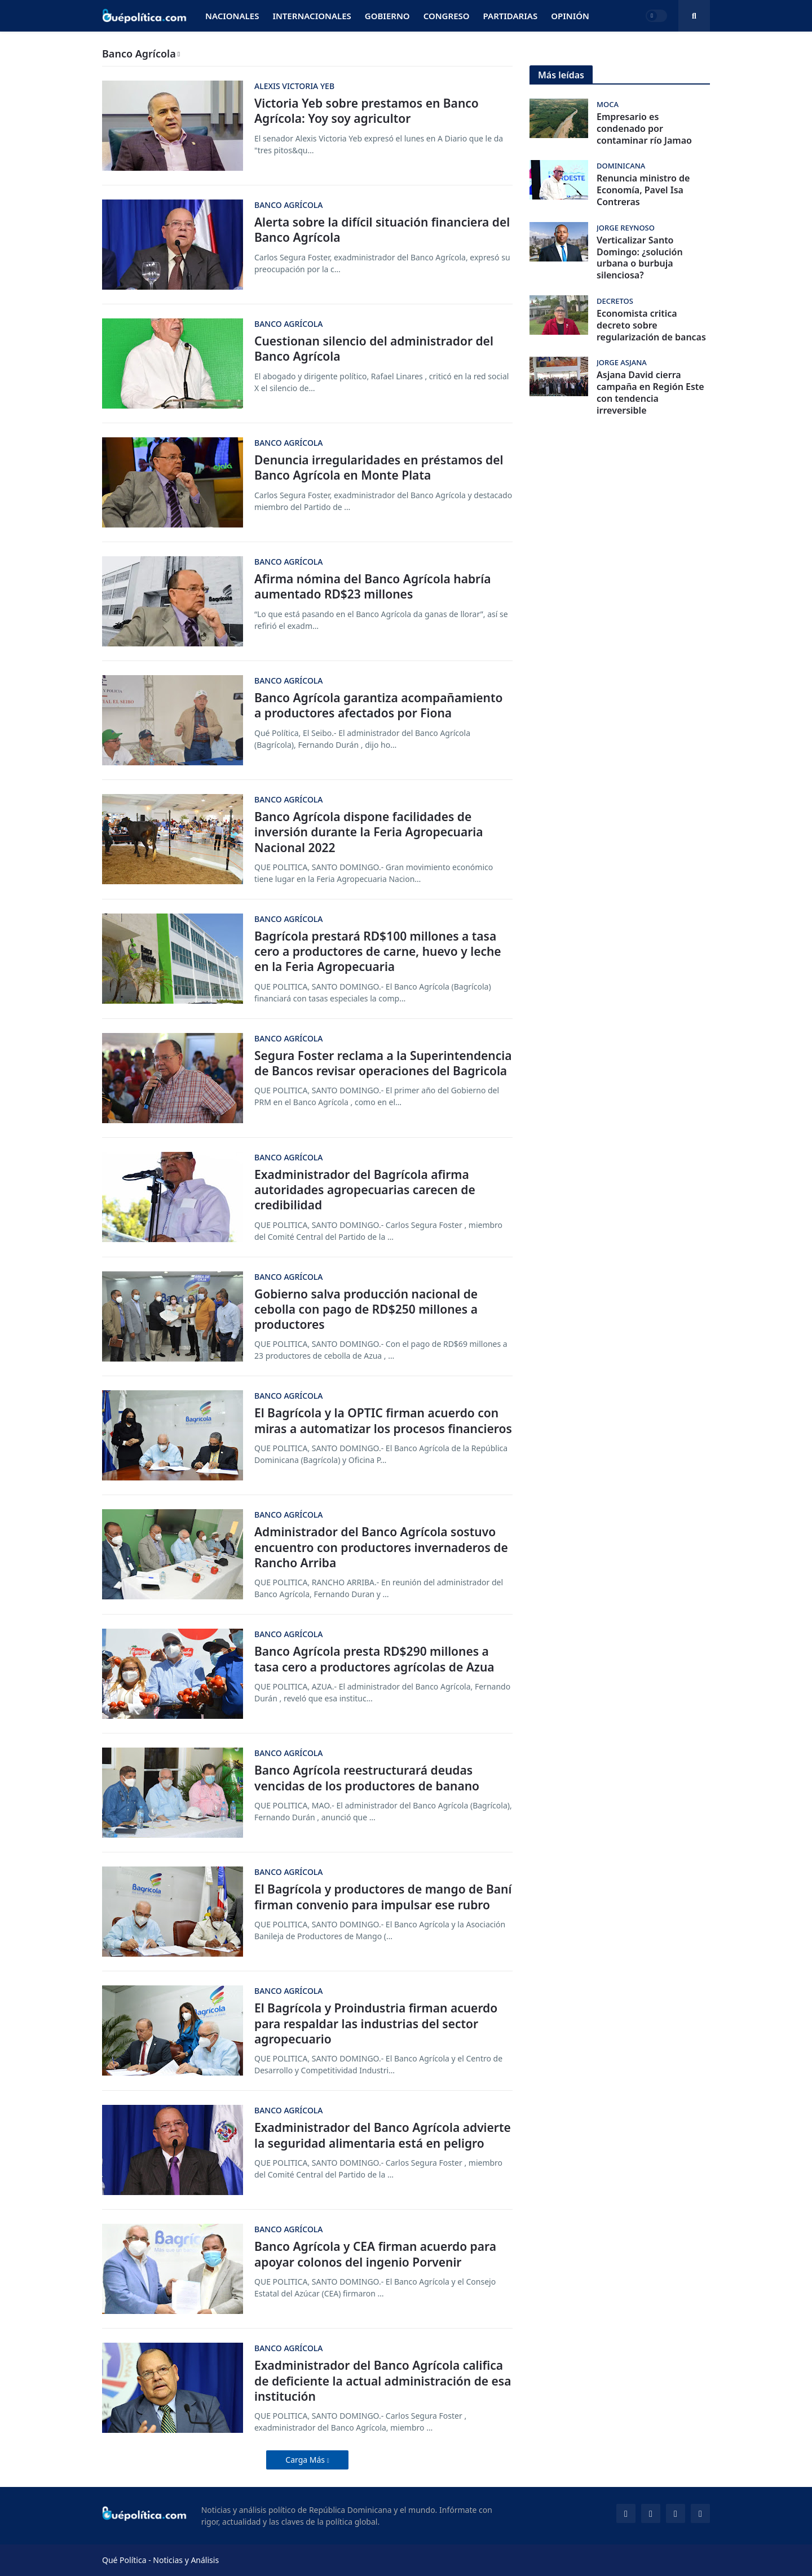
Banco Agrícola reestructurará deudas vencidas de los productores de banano (366, 1778)
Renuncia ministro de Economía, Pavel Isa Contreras (643, 189)
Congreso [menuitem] (446, 15)
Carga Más (305, 2459)
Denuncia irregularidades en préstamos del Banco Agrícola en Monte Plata (378, 468)
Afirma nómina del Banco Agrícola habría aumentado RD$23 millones (372, 586)
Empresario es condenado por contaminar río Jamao (644, 128)
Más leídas (561, 75)
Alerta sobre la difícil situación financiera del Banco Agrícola (382, 230)
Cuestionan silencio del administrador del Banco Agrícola (373, 349)
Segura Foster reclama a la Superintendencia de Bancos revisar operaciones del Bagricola (383, 1063)
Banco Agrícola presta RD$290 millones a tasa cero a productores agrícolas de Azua (374, 1659)
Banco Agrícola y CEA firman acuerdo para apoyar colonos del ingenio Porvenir (375, 2254)
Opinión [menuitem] (570, 15)
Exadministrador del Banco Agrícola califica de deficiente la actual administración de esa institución (382, 2381)
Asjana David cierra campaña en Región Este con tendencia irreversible (650, 392)
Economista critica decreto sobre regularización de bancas (651, 325)
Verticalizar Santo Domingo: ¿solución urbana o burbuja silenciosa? (640, 257)
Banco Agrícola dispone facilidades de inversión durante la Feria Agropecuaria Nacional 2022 (368, 832)
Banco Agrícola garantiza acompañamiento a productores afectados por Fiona (378, 705)
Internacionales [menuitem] (311, 15)
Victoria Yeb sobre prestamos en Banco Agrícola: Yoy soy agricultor (366, 111)
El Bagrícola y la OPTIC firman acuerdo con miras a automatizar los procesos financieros (383, 1421)
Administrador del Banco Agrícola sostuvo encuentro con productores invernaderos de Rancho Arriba (381, 1547)
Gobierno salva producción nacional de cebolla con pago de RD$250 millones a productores (366, 1310)
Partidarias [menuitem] (510, 15)
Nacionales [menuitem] (232, 15)
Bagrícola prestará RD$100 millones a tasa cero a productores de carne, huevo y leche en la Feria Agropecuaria (377, 952)
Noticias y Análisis (186, 2560)
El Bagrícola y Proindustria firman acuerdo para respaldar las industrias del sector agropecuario (375, 2024)
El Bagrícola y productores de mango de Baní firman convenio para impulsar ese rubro (382, 1897)
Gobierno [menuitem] (387, 15)
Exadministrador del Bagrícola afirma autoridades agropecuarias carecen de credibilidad (364, 1190)
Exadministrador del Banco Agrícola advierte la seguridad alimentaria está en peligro (382, 2135)
